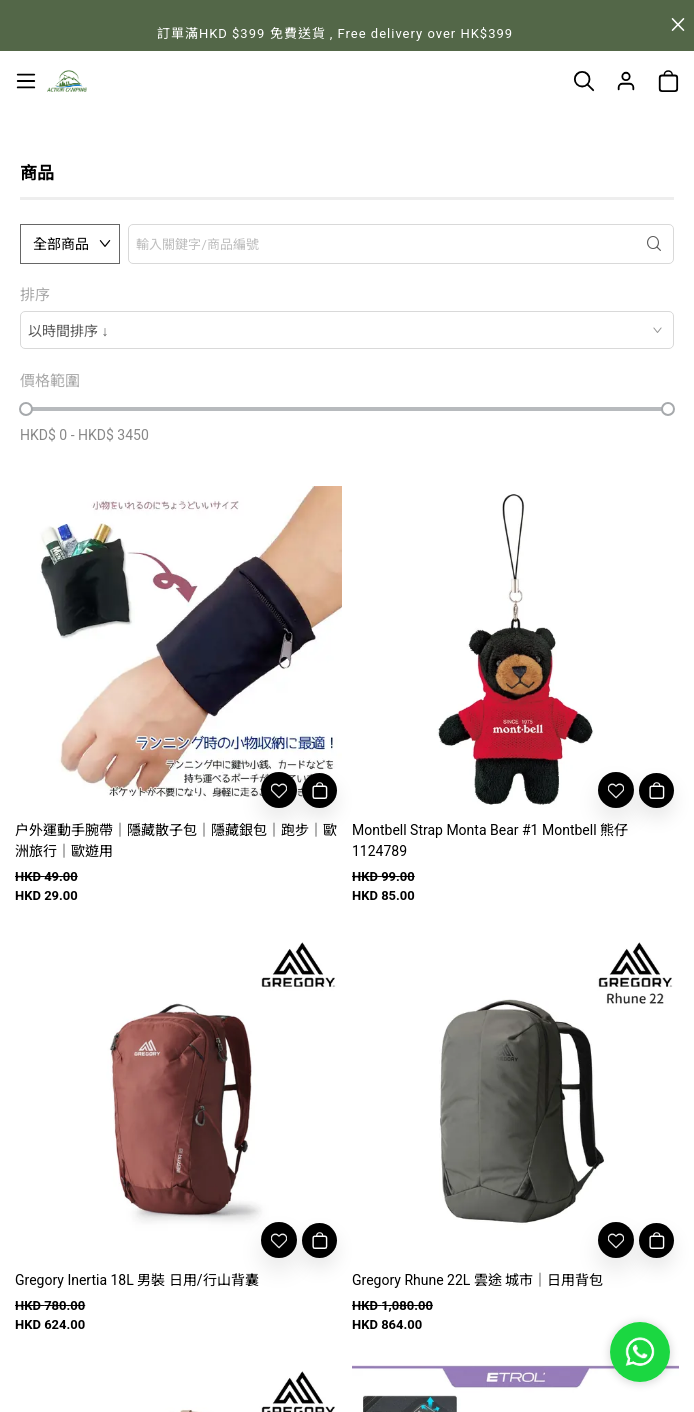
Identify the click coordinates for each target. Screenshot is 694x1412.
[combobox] (347, 330)
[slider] (26, 409)
